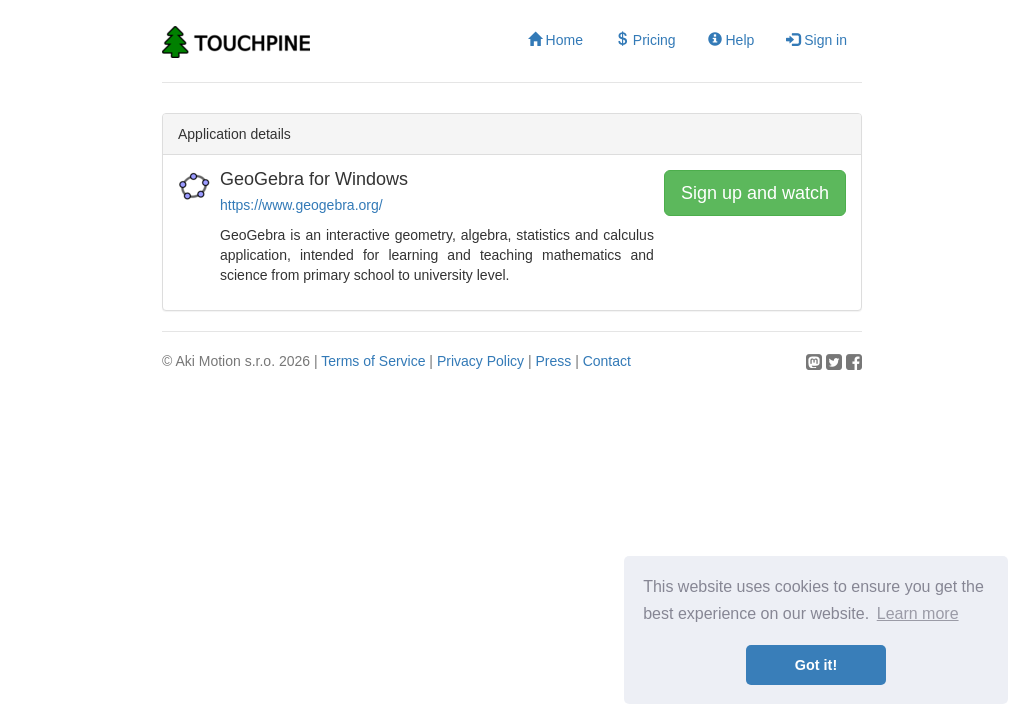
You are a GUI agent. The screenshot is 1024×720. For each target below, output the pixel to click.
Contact (607, 361)
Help (731, 40)
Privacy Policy (480, 361)
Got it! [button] (816, 665)
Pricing (645, 40)
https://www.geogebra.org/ (301, 205)
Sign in (816, 40)
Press (553, 361)
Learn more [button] (918, 613)
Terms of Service (373, 361)
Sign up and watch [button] (755, 193)
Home (555, 40)
